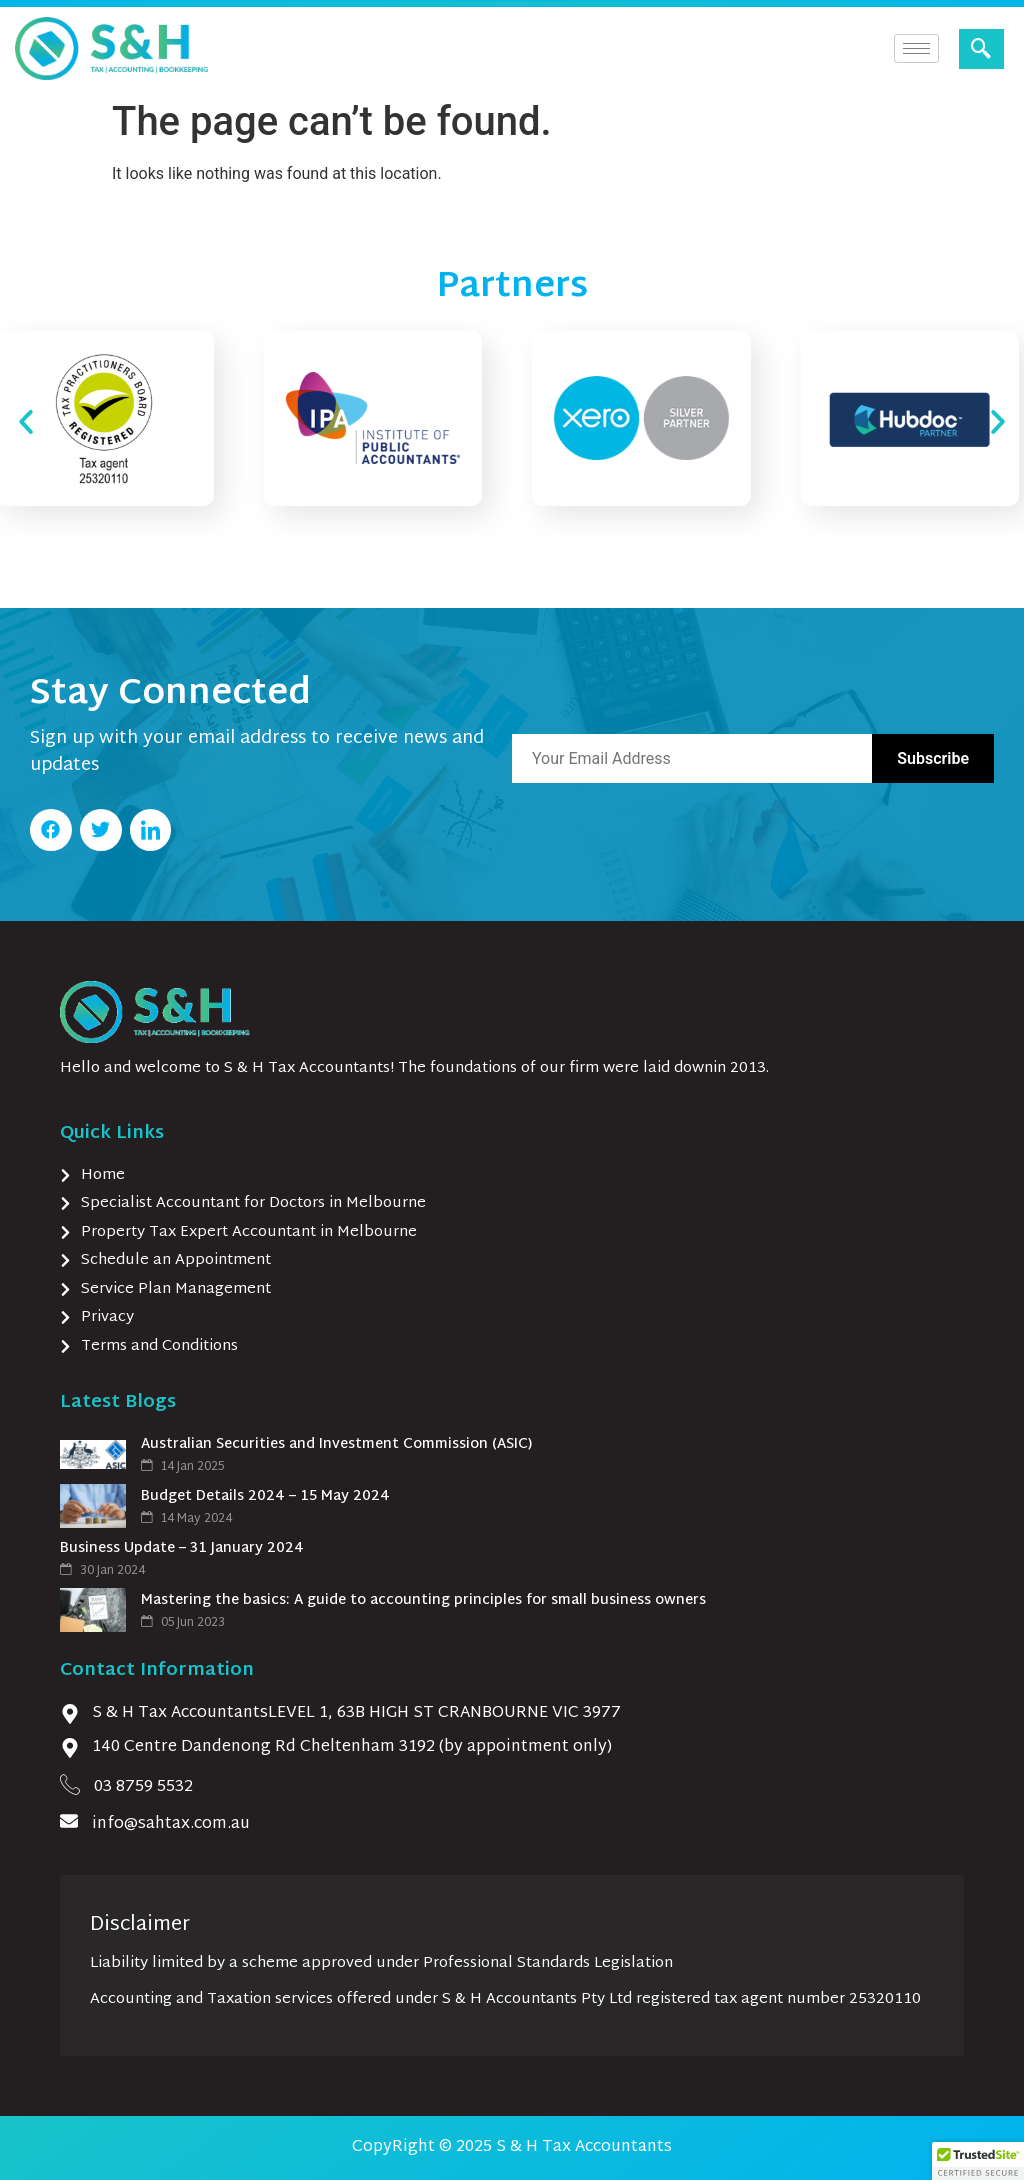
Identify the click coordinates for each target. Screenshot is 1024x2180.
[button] (26, 422)
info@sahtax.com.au (171, 1824)
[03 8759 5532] (70, 1784)
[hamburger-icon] (916, 48)
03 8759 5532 (143, 1787)
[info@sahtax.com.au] (69, 1821)
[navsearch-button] (981, 49)
